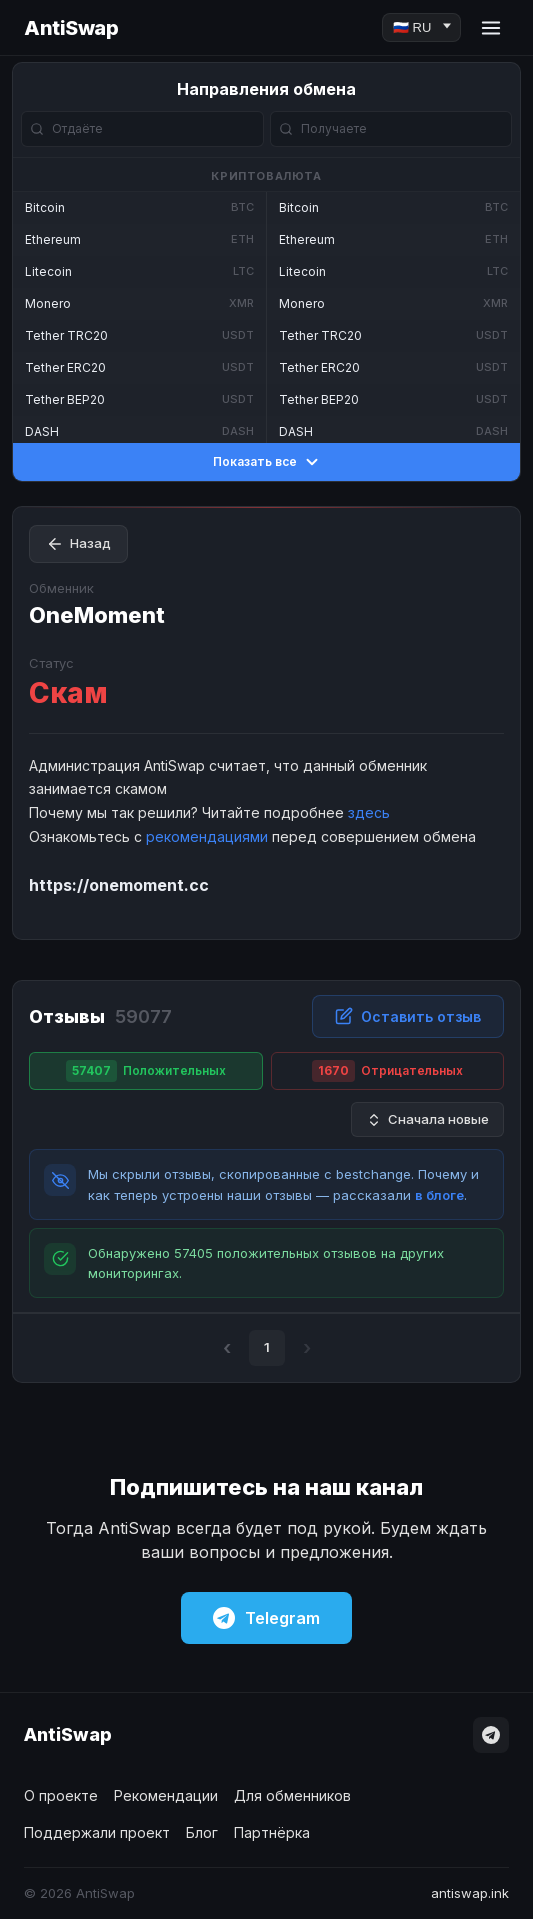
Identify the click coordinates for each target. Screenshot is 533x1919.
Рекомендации (166, 1795)
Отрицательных (387, 1071)
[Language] (421, 27)
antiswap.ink (470, 1893)
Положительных (146, 1071)
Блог (202, 1832)
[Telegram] (491, 1735)
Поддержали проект (97, 1832)
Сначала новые (427, 1119)
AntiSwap (71, 28)
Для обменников (292, 1795)
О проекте (61, 1795)
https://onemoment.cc (119, 885)
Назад (78, 544)
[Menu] (491, 28)
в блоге (439, 1195)
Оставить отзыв (408, 1016)
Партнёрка (272, 1832)
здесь (369, 812)
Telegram (266, 1618)
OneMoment (97, 615)
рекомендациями (207, 836)
